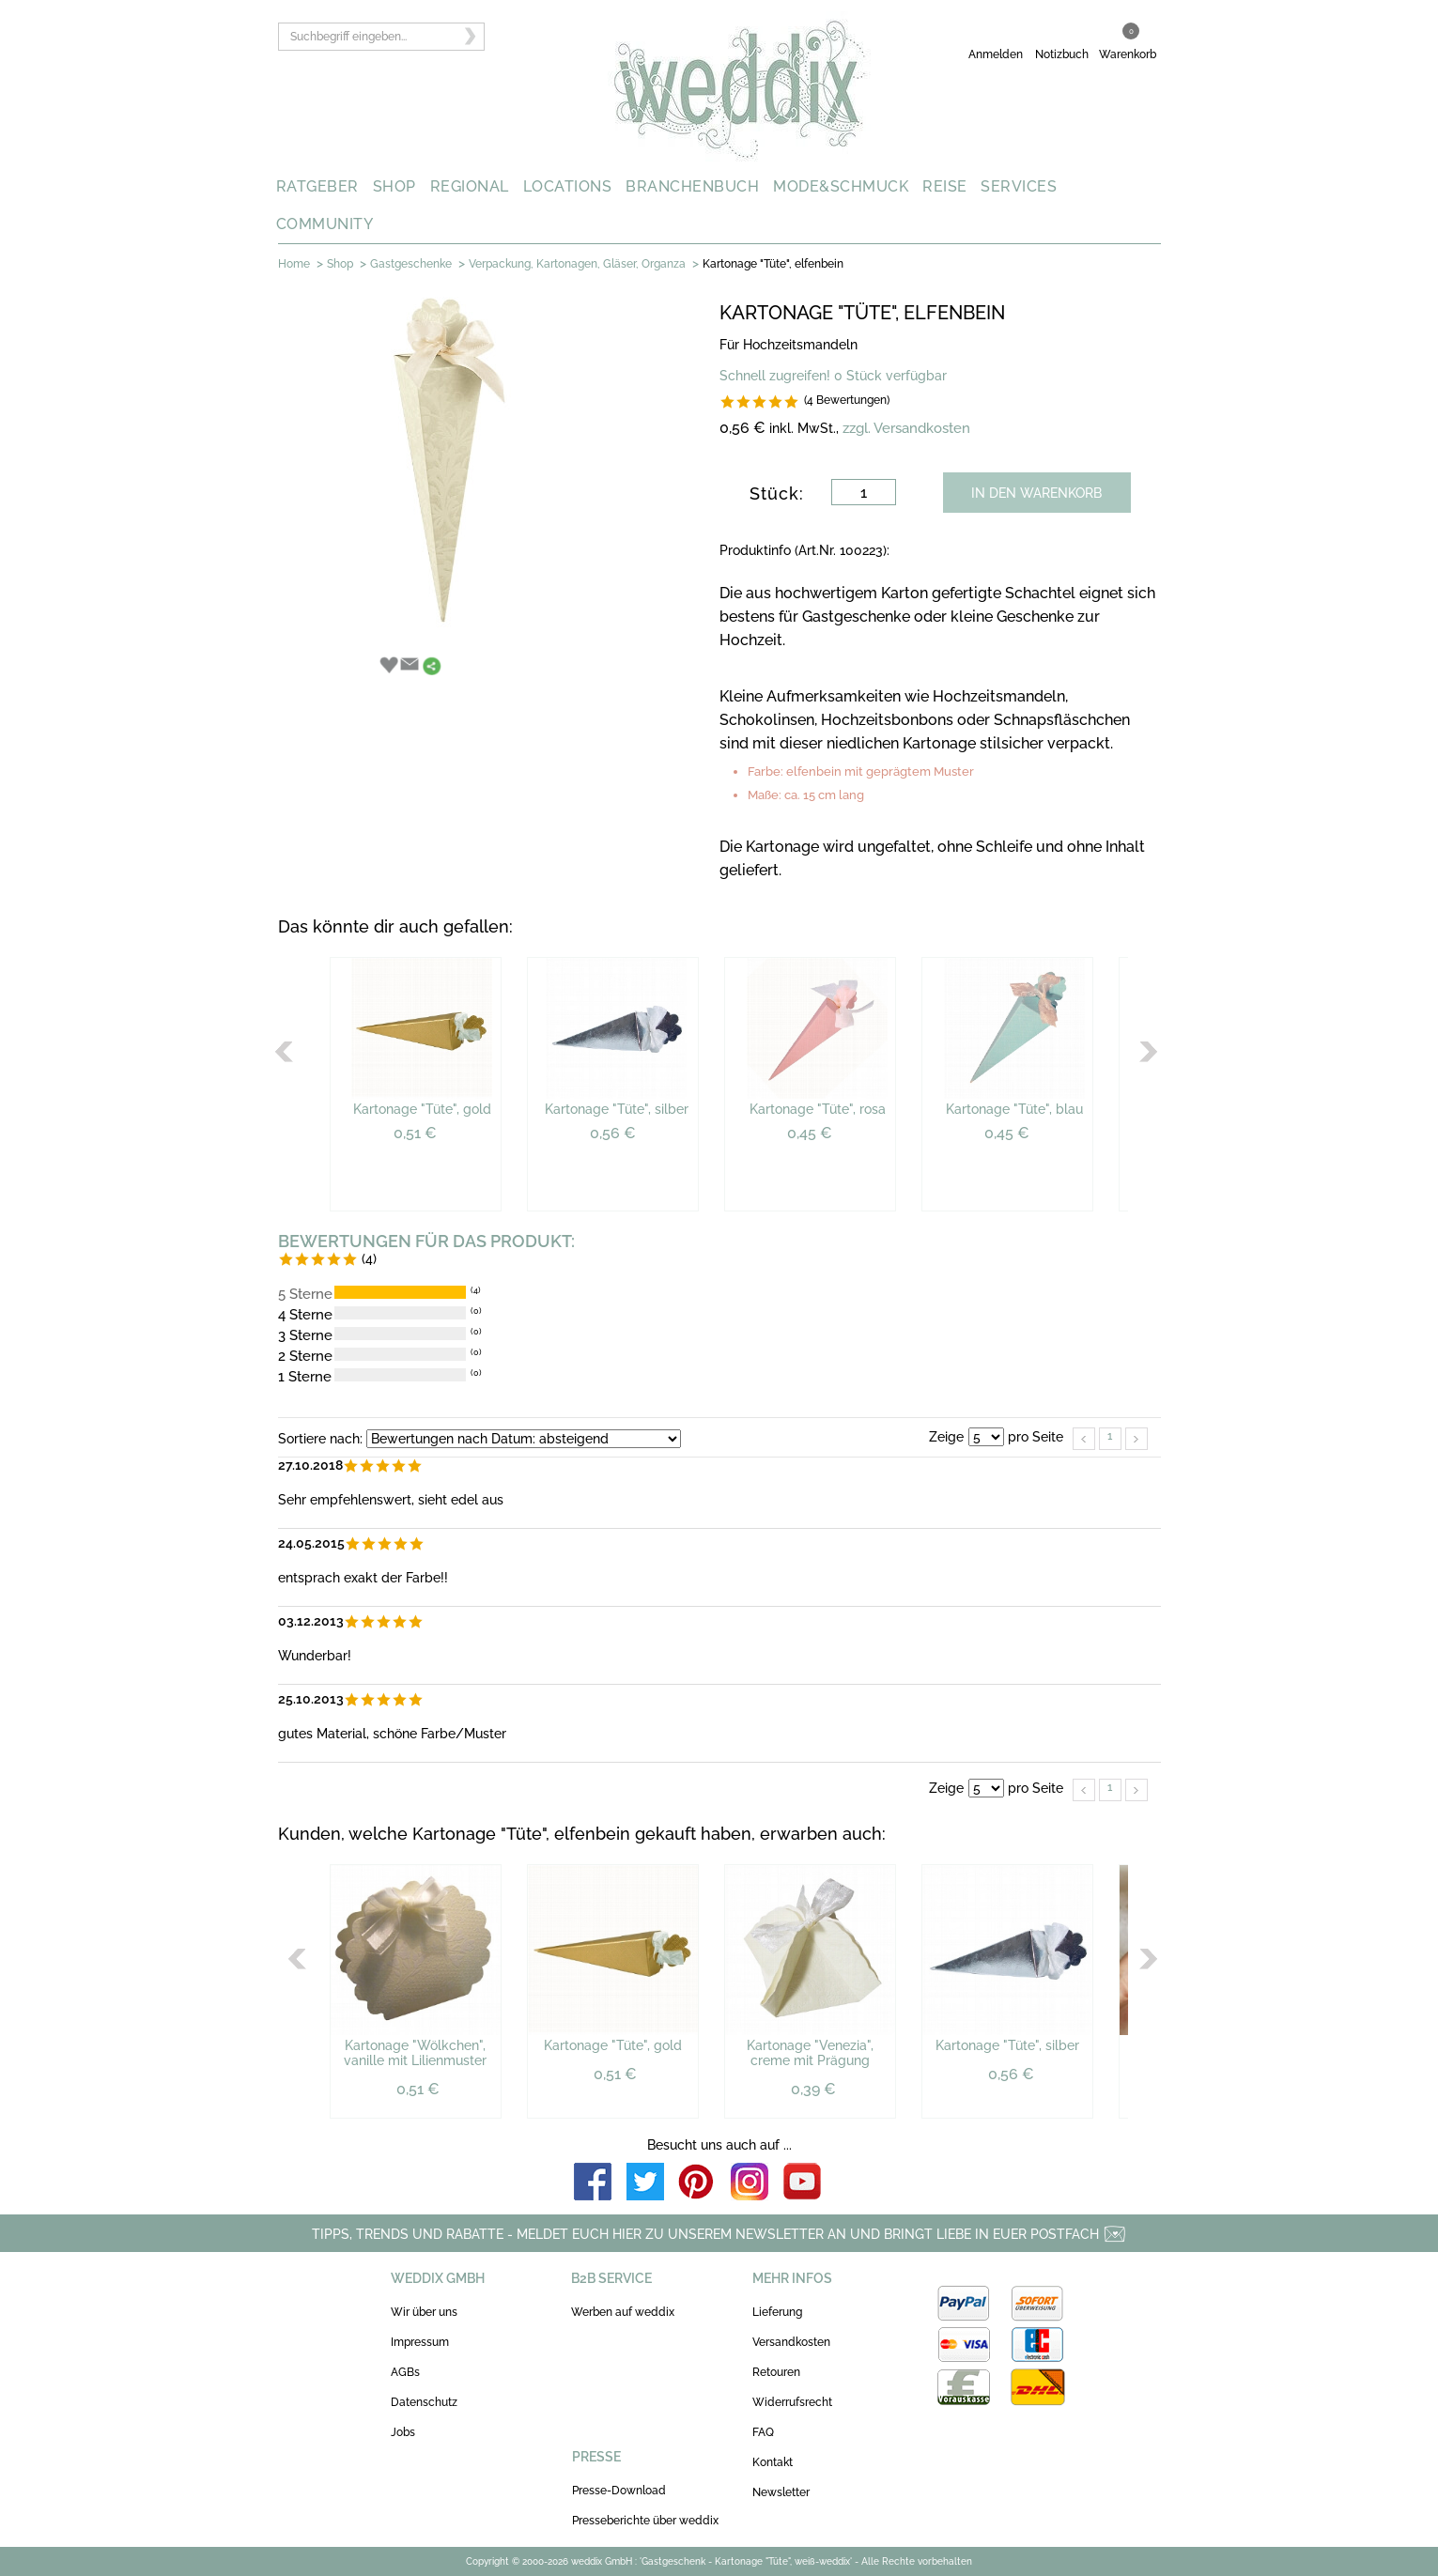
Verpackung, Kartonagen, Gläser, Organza (577, 263)
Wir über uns (424, 2312)
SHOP (394, 186)
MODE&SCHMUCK (840, 186)
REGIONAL (469, 186)
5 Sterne (305, 1294)
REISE (944, 186)
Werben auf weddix (622, 2312)
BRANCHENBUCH (692, 186)
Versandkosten (791, 2342)
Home (294, 263)
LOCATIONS (567, 186)
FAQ (763, 2432)
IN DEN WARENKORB (1036, 493)
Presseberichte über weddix (645, 2520)
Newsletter (781, 2492)
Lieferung (777, 2312)
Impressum (420, 2342)
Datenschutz (424, 2402)
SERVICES (1019, 186)
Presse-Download (619, 2490)
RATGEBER (317, 186)
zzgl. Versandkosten (906, 428)
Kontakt (772, 2462)
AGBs (405, 2372)
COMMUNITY (325, 224)
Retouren (776, 2372)
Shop (340, 263)
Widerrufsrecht (792, 2402)
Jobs (403, 2432)
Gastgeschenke (411, 263)
